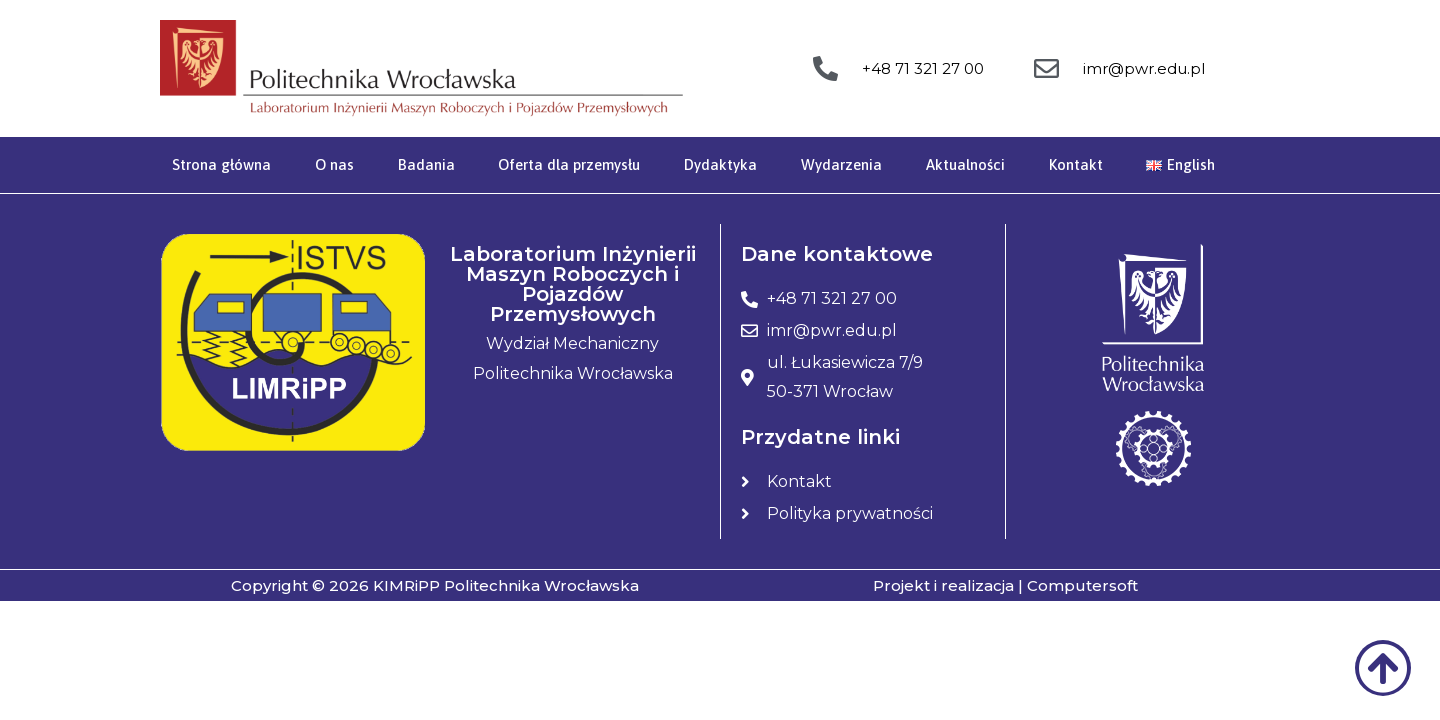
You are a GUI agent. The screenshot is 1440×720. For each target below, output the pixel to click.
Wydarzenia (841, 164)
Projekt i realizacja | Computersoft (1005, 585)
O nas (334, 164)
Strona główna (221, 164)
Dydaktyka (720, 164)
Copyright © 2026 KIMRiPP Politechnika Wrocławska (435, 585)
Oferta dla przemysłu (569, 164)
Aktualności (965, 164)
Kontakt (1076, 164)
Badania (426, 164)
